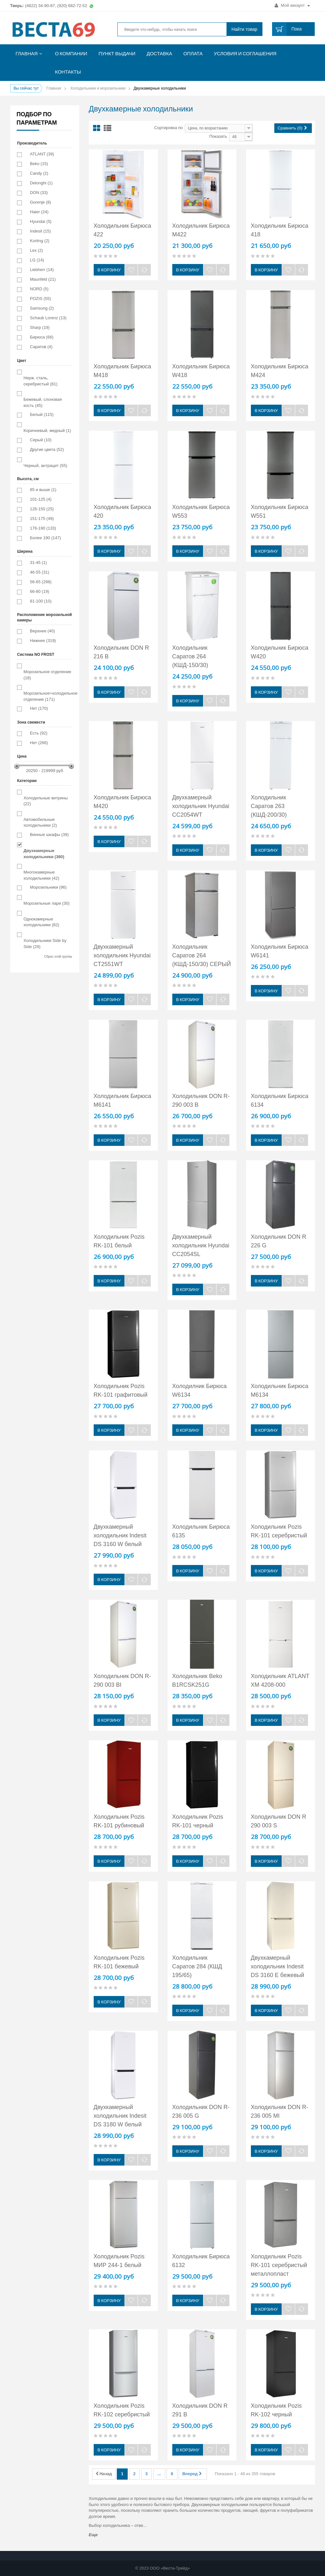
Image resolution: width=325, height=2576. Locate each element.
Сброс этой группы (58, 956)
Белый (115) (41, 414)
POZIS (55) (40, 298)
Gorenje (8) (40, 202)
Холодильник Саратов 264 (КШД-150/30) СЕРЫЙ (201, 955)
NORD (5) (39, 288)
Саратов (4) (41, 346)
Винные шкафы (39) (49, 834)
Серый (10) (40, 439)
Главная (27, 53)
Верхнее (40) (42, 631)
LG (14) (37, 260)
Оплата (193, 53)
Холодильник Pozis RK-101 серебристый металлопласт (279, 2265)
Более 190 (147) (45, 537)
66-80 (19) (39, 591)
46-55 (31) (39, 572)
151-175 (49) (42, 518)
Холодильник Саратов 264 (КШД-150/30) (190, 656)
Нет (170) (39, 708)
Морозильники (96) (48, 887)
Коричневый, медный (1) (47, 430)
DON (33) (39, 192)
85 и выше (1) (43, 489)
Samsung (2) (42, 308)
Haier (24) (39, 211)
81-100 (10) (40, 601)
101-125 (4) (40, 499)
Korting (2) (39, 240)
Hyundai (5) (40, 221)
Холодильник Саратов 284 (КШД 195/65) (197, 1966)
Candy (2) (39, 173)
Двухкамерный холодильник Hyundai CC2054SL (200, 1245)
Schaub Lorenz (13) (48, 317)
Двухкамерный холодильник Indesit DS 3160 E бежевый (277, 1966)
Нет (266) (39, 742)
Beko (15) (39, 163)
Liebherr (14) (42, 269)
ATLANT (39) (42, 154)
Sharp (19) (39, 327)
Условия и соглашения (245, 53)
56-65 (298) (40, 581)
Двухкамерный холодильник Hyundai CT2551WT (122, 955)
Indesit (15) (40, 231)
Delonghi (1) (41, 182)
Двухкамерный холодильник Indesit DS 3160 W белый (120, 1535)
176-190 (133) (43, 528)
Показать (218, 136)
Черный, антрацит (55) (45, 465)
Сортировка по (168, 127)
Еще (93, 2534)
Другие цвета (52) (47, 449)
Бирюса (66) (41, 337)
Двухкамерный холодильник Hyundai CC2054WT (200, 806)
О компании (71, 53)
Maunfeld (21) (43, 279)
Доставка (159, 53)
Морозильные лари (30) (46, 903)
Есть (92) (38, 733)
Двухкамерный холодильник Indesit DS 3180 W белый (120, 2116)
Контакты (68, 71)
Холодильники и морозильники (97, 88)
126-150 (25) (42, 508)
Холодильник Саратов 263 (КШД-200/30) (269, 806)
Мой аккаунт (292, 5)
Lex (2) (36, 250)
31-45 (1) (38, 562)
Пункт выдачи (116, 53)
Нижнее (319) (43, 640)
